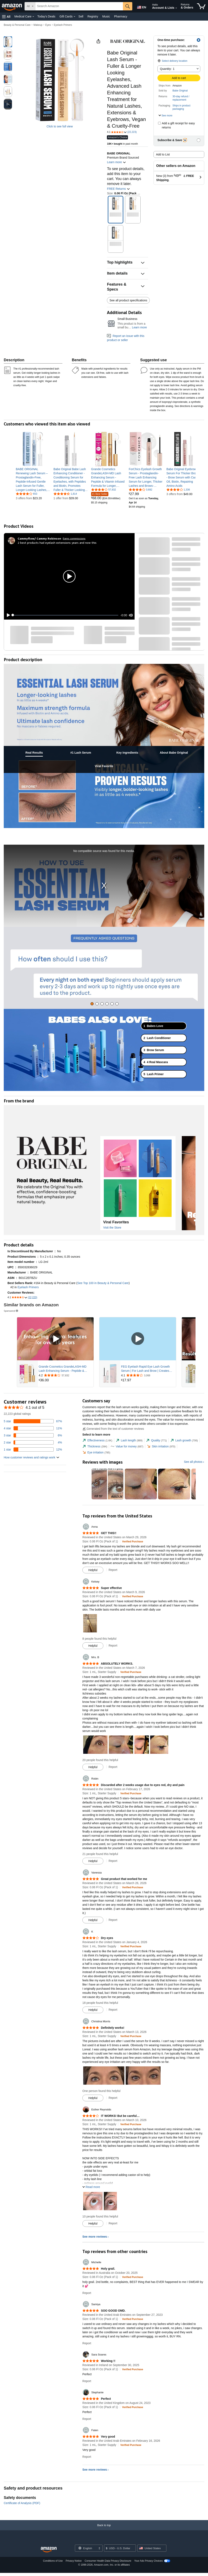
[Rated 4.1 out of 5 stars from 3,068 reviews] (148, 1448)
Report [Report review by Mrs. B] (113, 1839)
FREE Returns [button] (118, 188)
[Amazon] (12, 6)
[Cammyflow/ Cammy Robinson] (39, 611)
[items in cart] (201, 6)
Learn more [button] (116, 162)
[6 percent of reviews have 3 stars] (33, 1508)
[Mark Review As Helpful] (93, 1643)
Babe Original (180, 90)
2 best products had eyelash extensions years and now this (57, 615)
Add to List (163, 154)
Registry (92, 16)
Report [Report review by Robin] (113, 1933)
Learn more (139, 327)
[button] (6, 16)
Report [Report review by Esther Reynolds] (113, 2296)
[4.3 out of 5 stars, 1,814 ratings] (65, 493)
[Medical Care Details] (33, 16)
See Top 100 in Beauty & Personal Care (103, 1355)
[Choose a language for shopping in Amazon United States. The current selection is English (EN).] (140, 6)
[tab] (34, 825)
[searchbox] (79, 6)
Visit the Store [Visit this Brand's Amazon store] (112, 1300)
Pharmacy (120, 16)
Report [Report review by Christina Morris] (113, 2170)
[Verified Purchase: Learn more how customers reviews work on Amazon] (132, 1614)
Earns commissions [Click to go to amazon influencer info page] (74, 611)
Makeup (37, 24)
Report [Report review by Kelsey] (113, 1718)
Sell (80, 16)
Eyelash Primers (63, 24)
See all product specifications (128, 300)
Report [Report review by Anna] (113, 1642)
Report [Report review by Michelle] (86, 2365)
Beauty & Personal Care (17, 24)
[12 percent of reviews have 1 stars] (33, 1522)
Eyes (48, 24)
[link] (33, 479)
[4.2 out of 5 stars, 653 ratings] (26, 493)
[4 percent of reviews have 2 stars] (33, 1515)
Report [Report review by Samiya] (86, 2416)
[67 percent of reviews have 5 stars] (33, 1494)
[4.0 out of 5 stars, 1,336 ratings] (178, 489)
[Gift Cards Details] (74, 16)
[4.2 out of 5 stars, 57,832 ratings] (103, 489)
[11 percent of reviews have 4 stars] (33, 1501)
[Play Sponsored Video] (55, 1412)
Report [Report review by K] (113, 2082)
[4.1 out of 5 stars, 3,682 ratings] (140, 489)
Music (106, 16)
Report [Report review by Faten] (86, 2529)
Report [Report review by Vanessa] (113, 1992)
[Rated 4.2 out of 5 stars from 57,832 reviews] (66, 1448)
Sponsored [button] (11, 1383)
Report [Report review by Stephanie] (86, 2491)
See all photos (193, 1534)
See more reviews (94, 2309)
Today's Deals (46, 16)
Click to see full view (60, 126)
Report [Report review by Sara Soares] (86, 2453)
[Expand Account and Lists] (176, 8)
